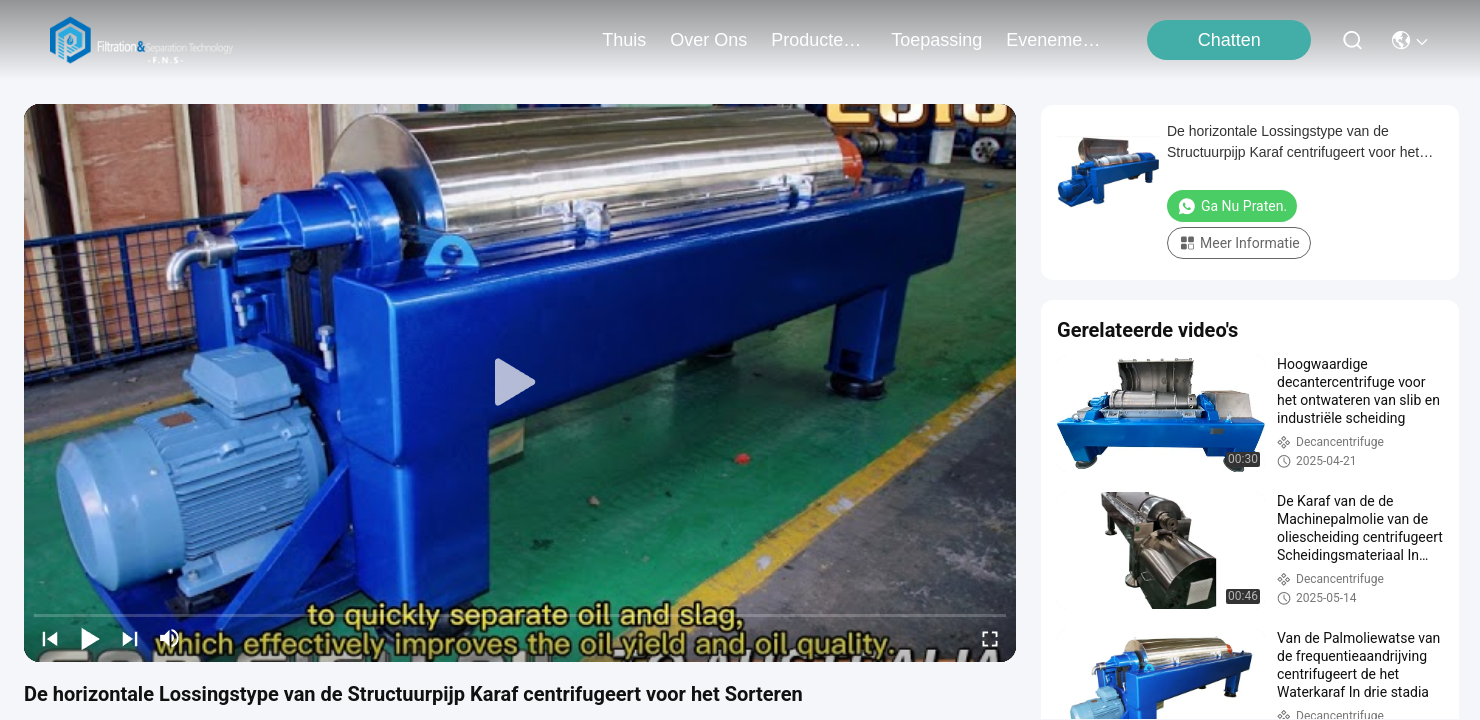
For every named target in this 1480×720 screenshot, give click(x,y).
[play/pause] (90, 638)
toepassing (936, 40)
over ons (708, 40)
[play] (520, 383)
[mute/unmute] (170, 638)
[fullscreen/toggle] (990, 638)
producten (819, 40)
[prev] (50, 638)
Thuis (624, 40)
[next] (130, 638)
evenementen (1054, 40)
